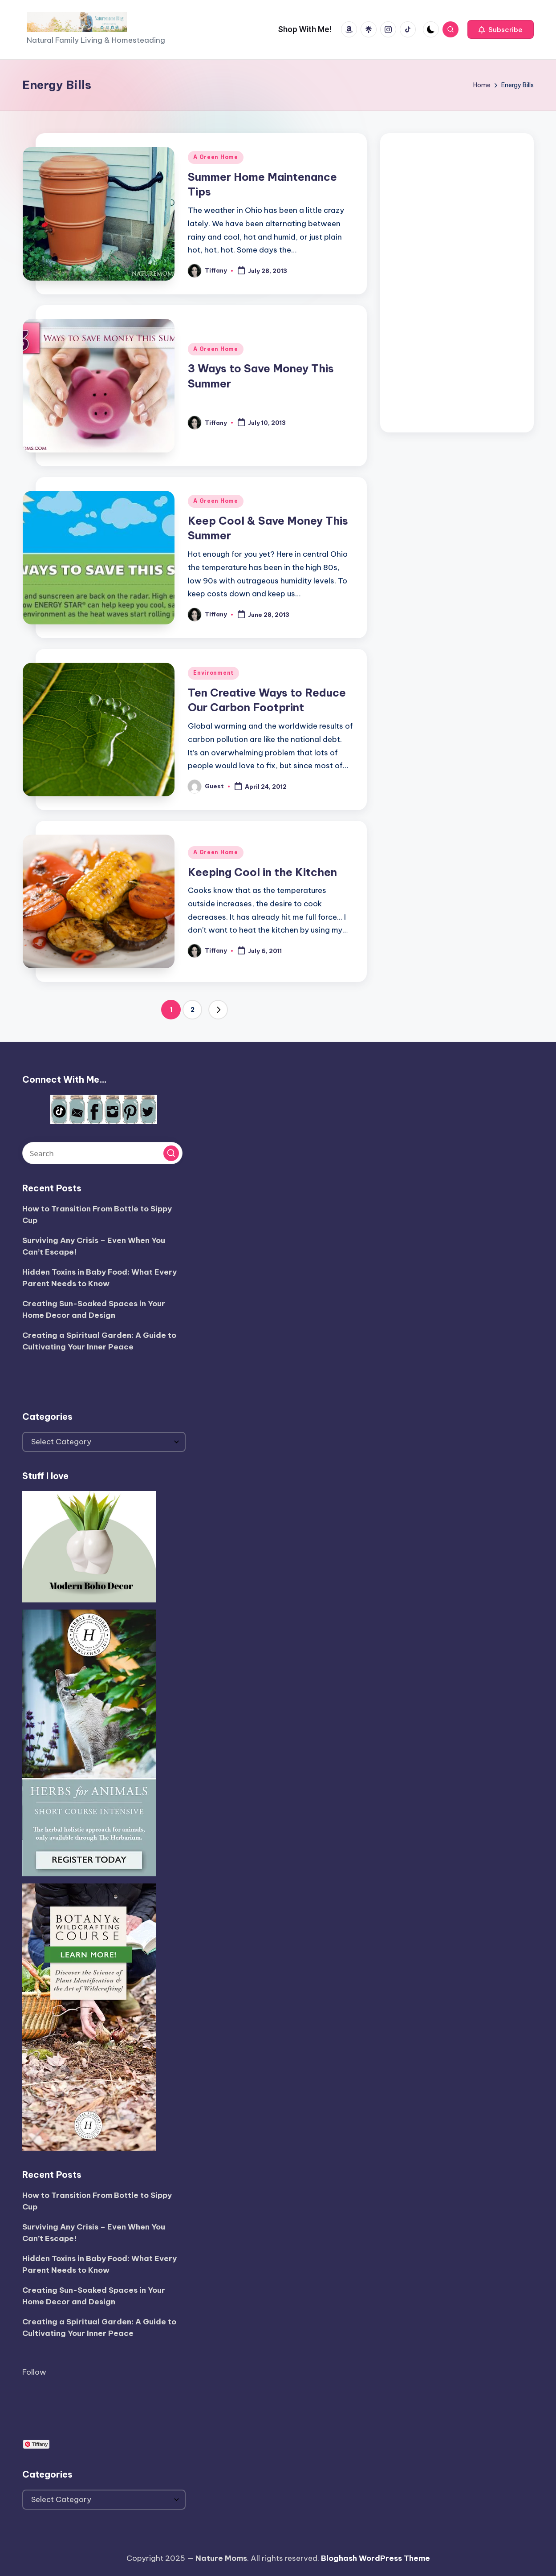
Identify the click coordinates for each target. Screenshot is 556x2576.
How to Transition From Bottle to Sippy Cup (97, 1214)
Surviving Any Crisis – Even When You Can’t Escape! (93, 1246)
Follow (34, 2372)
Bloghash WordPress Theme (375, 2558)
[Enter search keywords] (102, 1153)
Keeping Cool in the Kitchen (262, 872)
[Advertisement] (457, 280)
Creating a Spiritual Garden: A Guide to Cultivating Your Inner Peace (99, 1341)
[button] (500, 29)
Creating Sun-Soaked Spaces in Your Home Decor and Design (93, 1309)
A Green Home (215, 157)
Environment (213, 672)
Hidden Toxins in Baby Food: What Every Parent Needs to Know (99, 1277)
